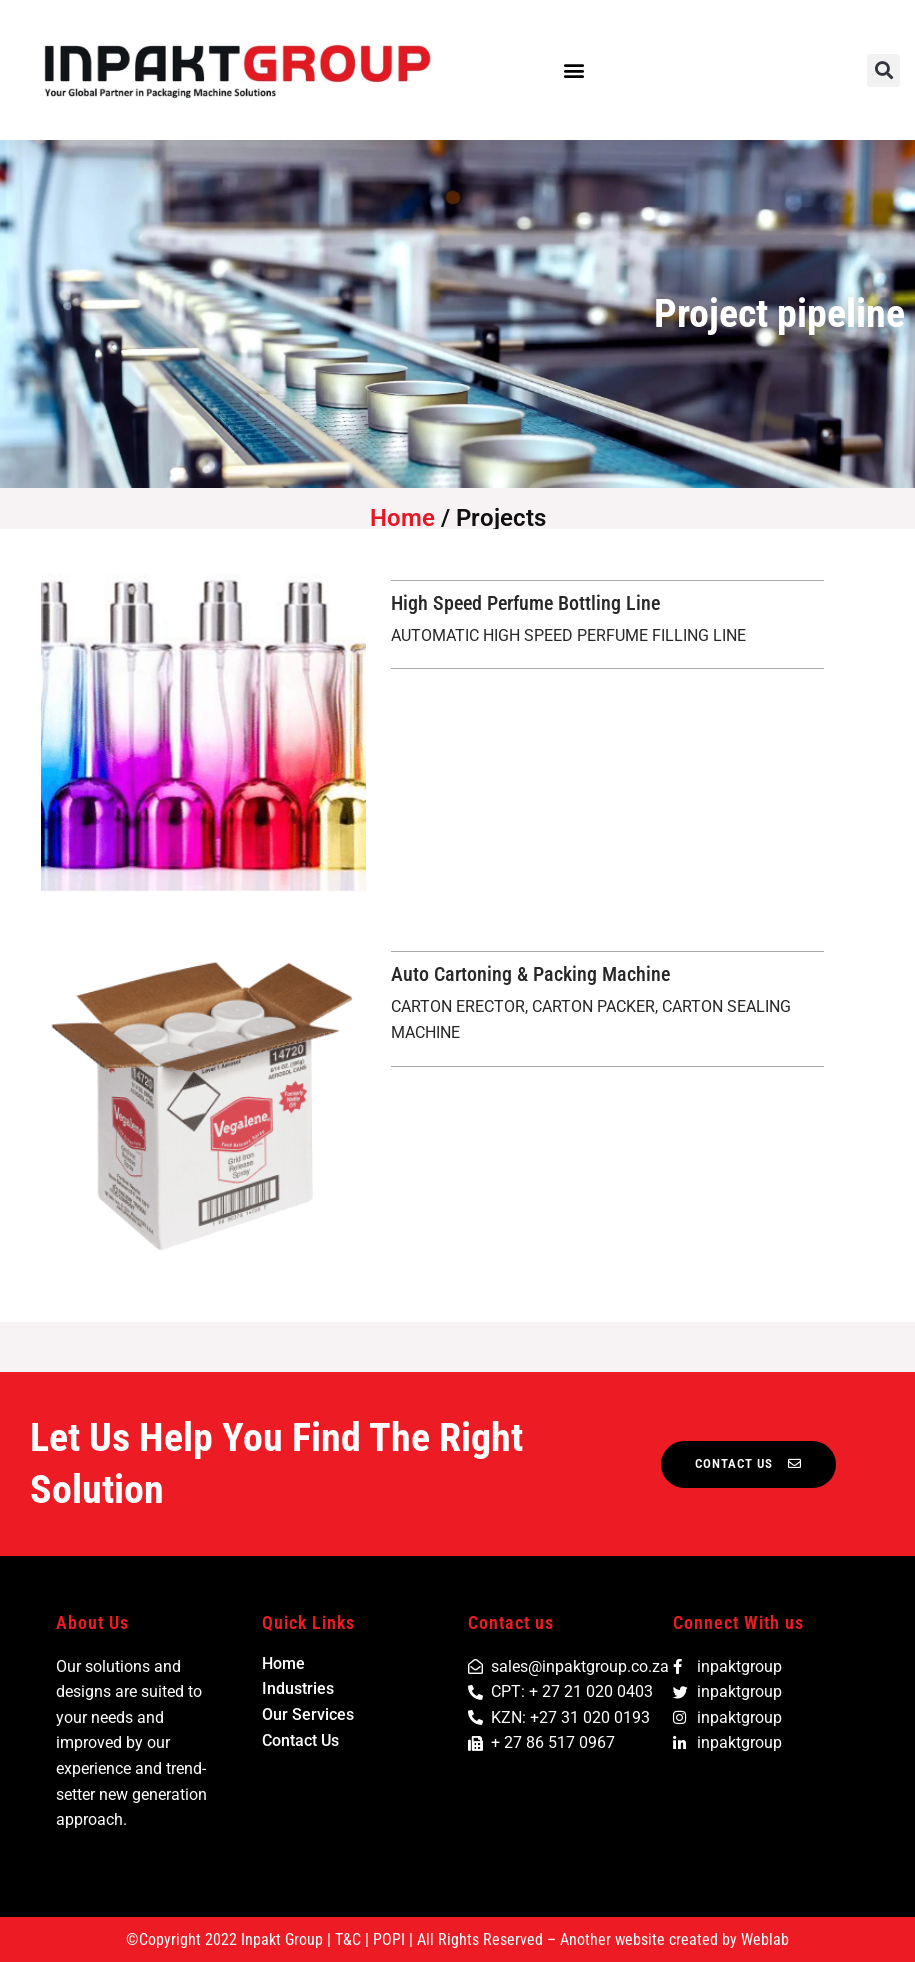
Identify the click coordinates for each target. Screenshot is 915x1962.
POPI (389, 1939)
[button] (573, 70)
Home (402, 518)
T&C (348, 1939)
